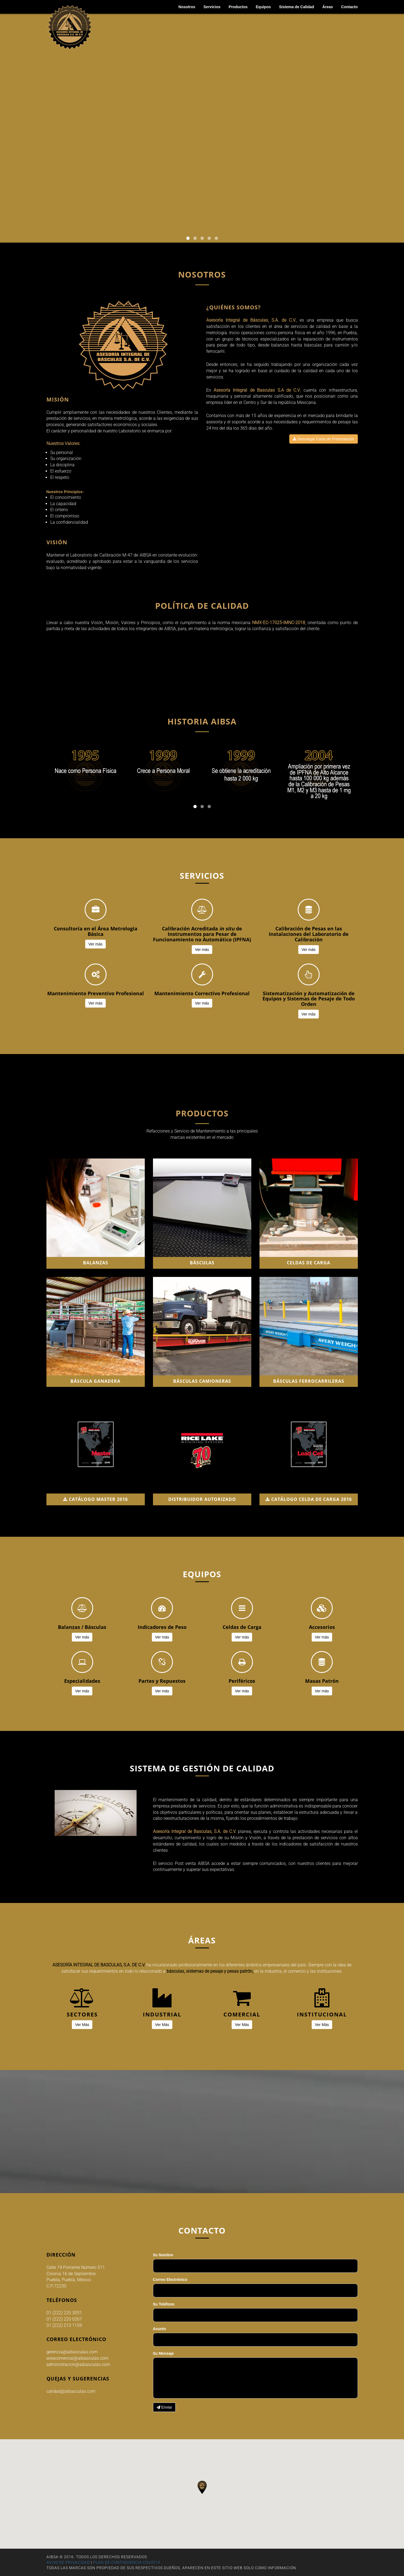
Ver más (95, 944)
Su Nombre (163, 2255)
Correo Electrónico (170, 2279)
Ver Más (82, 2024)
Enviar (164, 2407)
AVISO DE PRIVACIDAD (68, 2562)
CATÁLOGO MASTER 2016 (95, 1499)
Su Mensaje (163, 2353)
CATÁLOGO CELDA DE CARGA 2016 (309, 1499)
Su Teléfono (164, 2304)
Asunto (159, 2329)
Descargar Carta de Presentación (323, 439)
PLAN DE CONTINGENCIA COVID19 (126, 2562)
